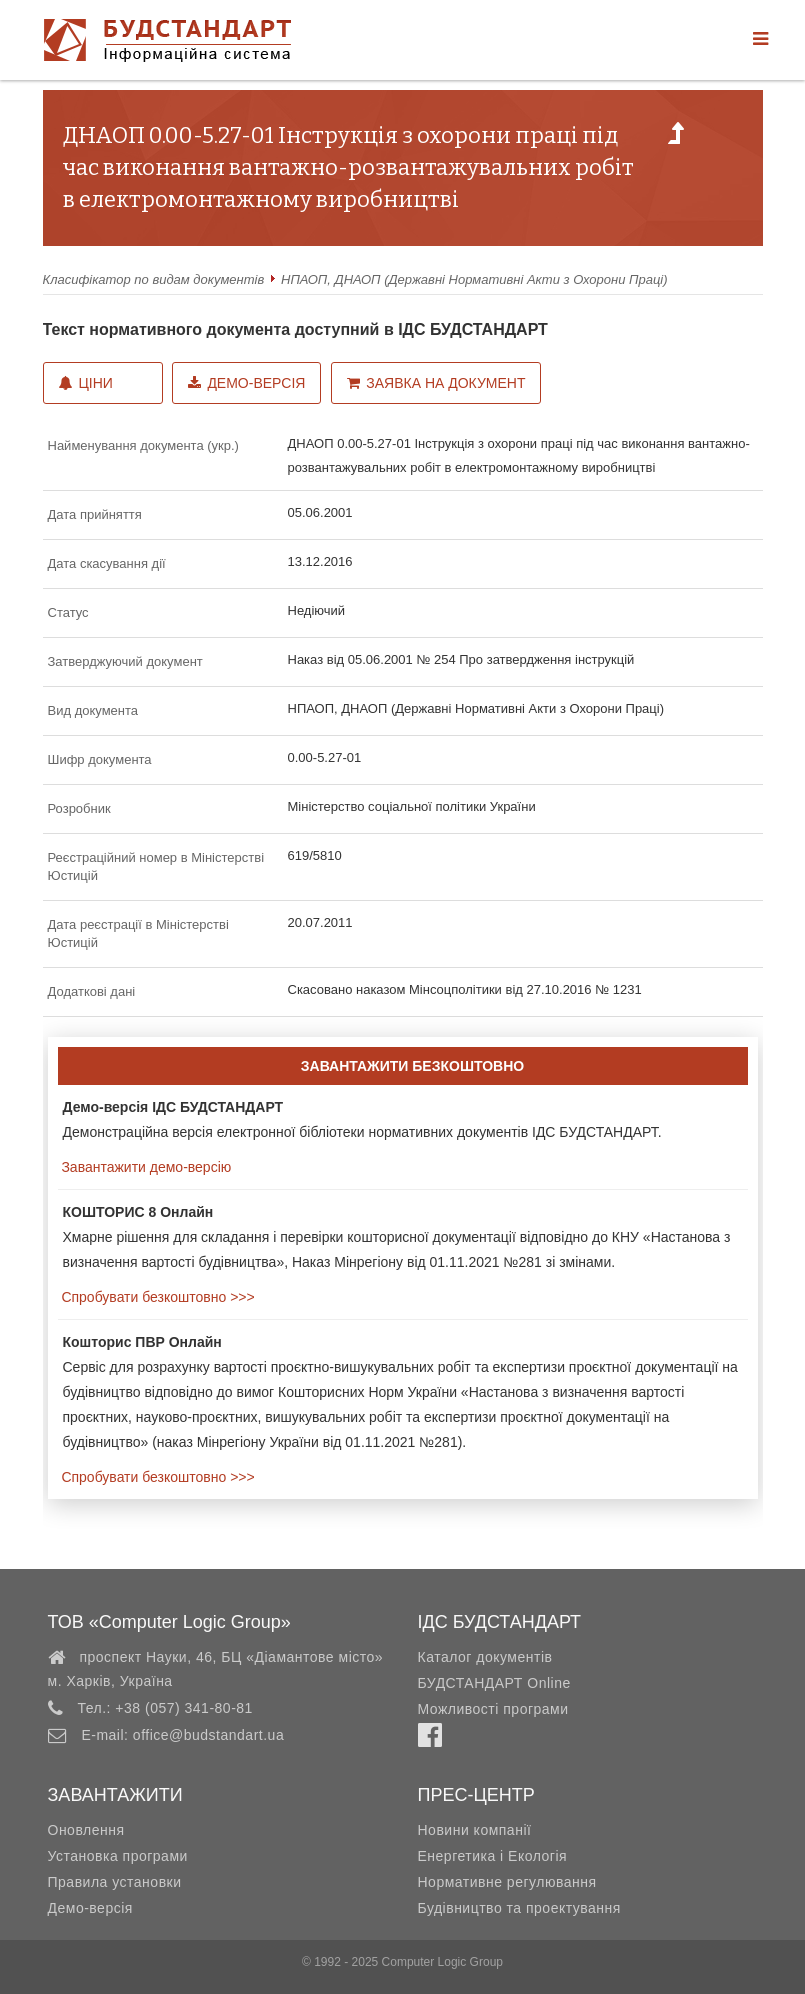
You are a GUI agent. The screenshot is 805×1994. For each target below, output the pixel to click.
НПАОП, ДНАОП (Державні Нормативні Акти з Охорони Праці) (474, 279)
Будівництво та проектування (519, 1908)
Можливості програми (493, 1709)
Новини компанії (475, 1830)
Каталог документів (485, 1657)
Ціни (86, 383)
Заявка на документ (436, 383)
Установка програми (118, 1856)
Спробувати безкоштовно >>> (156, 1297)
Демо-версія (246, 383)
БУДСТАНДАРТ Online (494, 1683)
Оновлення (86, 1830)
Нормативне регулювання (507, 1882)
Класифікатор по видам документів (154, 279)
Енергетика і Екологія (493, 1856)
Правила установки (115, 1882)
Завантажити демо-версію (145, 1167)
